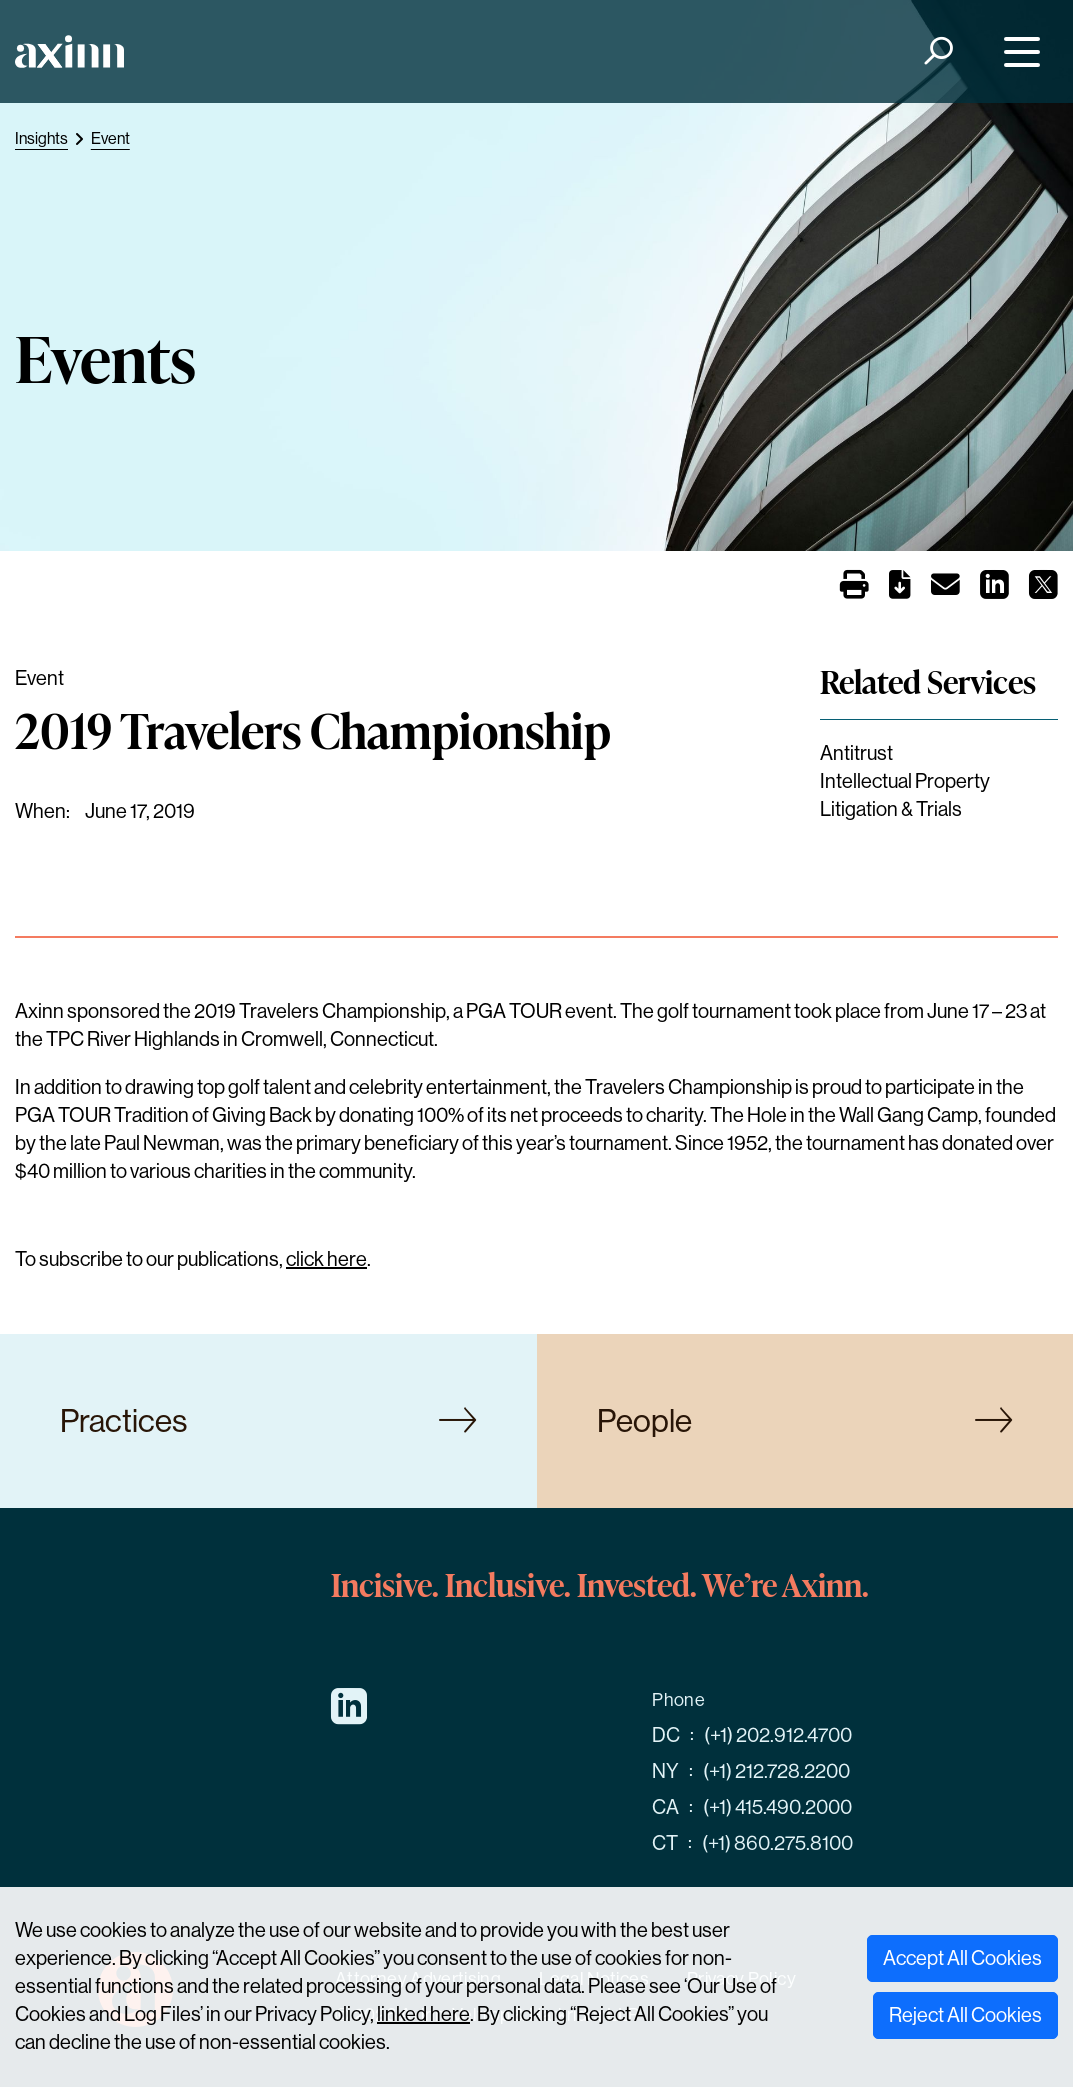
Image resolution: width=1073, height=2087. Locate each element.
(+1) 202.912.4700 (778, 1735)
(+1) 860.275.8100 (777, 1843)
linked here (423, 2014)
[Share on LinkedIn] (994, 590)
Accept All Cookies (962, 1958)
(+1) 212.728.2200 (776, 1771)
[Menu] (1017, 51)
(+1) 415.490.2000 (777, 1807)
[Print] (854, 587)
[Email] (945, 588)
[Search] (937, 51)
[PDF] (900, 588)
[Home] (69, 51)
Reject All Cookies (965, 2015)
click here (326, 1259)
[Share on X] (1043, 590)
